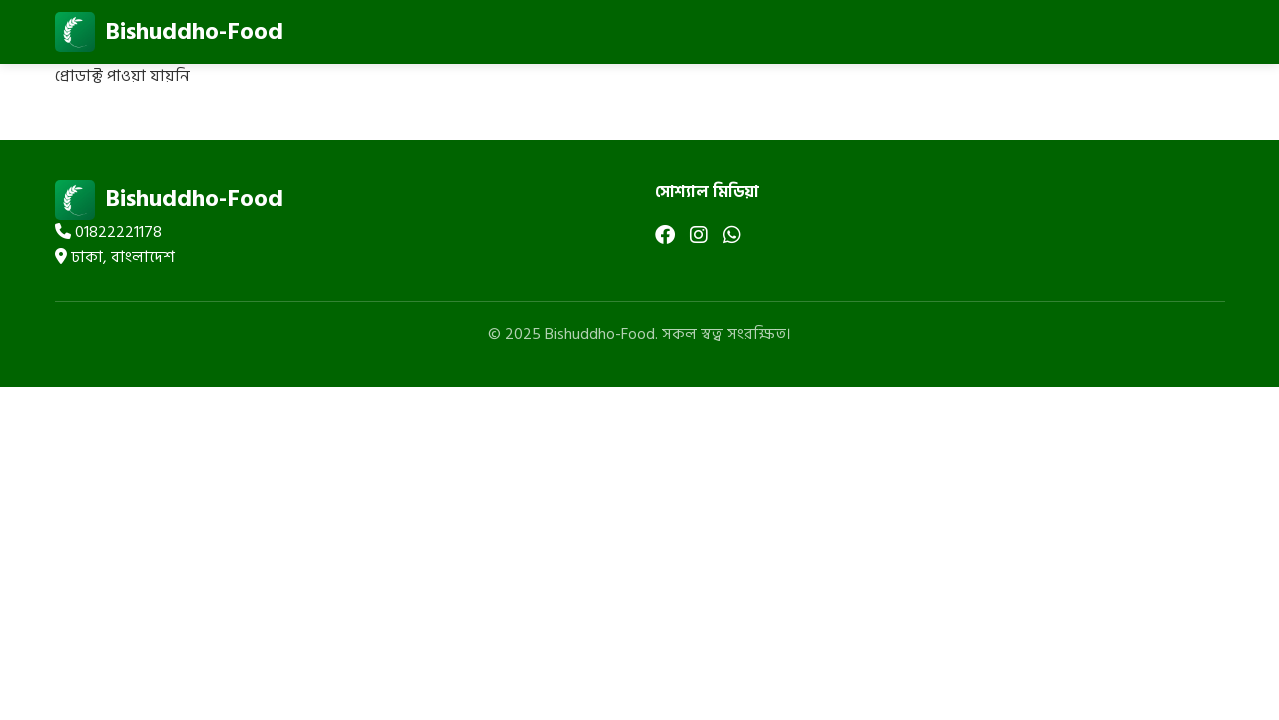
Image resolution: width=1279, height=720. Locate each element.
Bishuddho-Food (169, 32)
